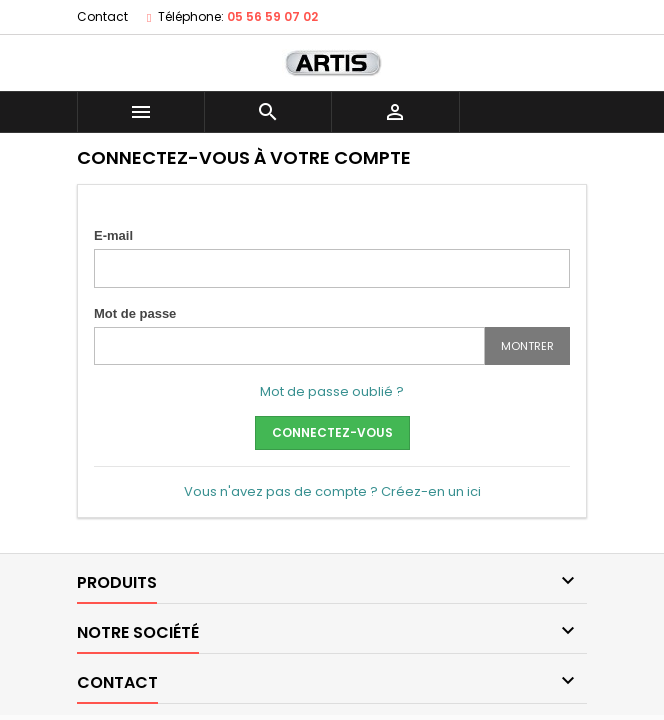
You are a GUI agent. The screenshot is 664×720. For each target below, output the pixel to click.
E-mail (113, 235)
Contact (102, 16)
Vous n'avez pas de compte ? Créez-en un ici (332, 491)
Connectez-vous (332, 432)
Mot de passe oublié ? (332, 391)
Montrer (527, 346)
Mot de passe (135, 313)
